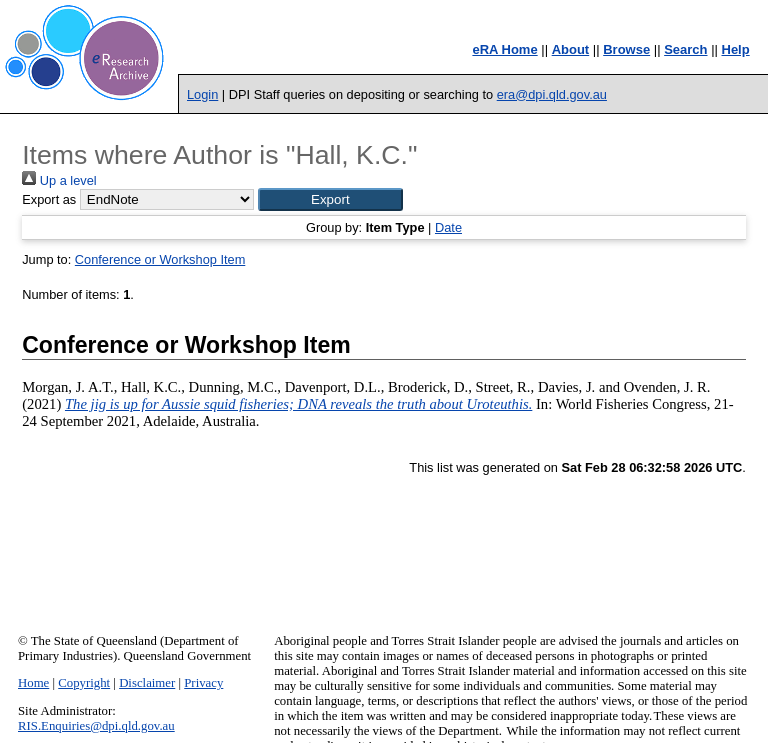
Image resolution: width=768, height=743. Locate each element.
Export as (49, 199)
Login (202, 94)
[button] (330, 199)
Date (448, 227)
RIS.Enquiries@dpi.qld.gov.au (96, 726)
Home (33, 683)
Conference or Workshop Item (160, 259)
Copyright (84, 683)
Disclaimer (147, 683)
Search (685, 49)
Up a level (59, 180)
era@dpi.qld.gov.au (552, 94)
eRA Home (504, 49)
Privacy (203, 683)
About (571, 49)
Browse (626, 49)
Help (736, 49)
